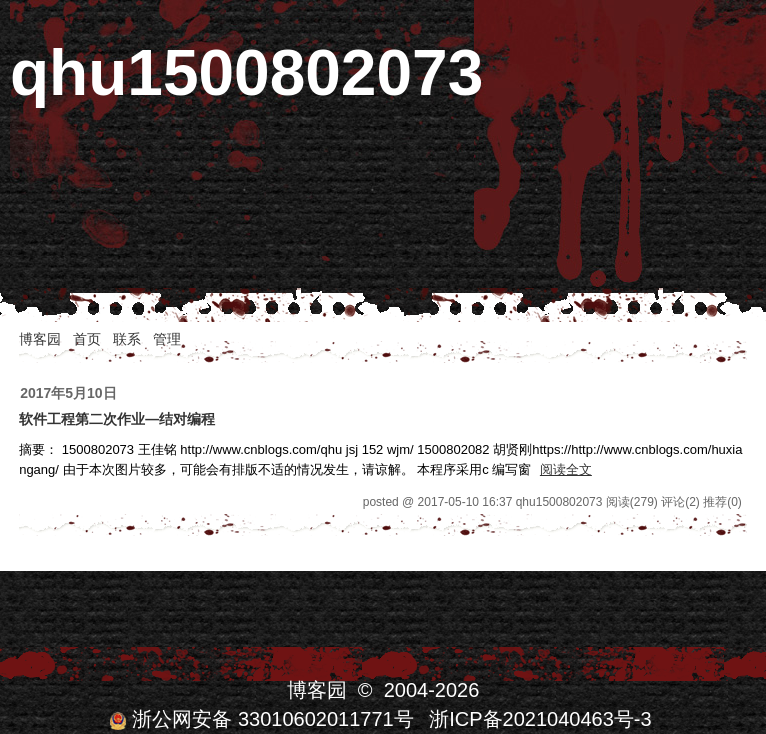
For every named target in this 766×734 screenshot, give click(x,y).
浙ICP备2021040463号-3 (540, 719)
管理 (167, 339)
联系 (127, 339)
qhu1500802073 (246, 73)
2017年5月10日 (68, 393)
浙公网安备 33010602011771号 (261, 719)
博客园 (40, 339)
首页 (87, 339)
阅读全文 (566, 469)
